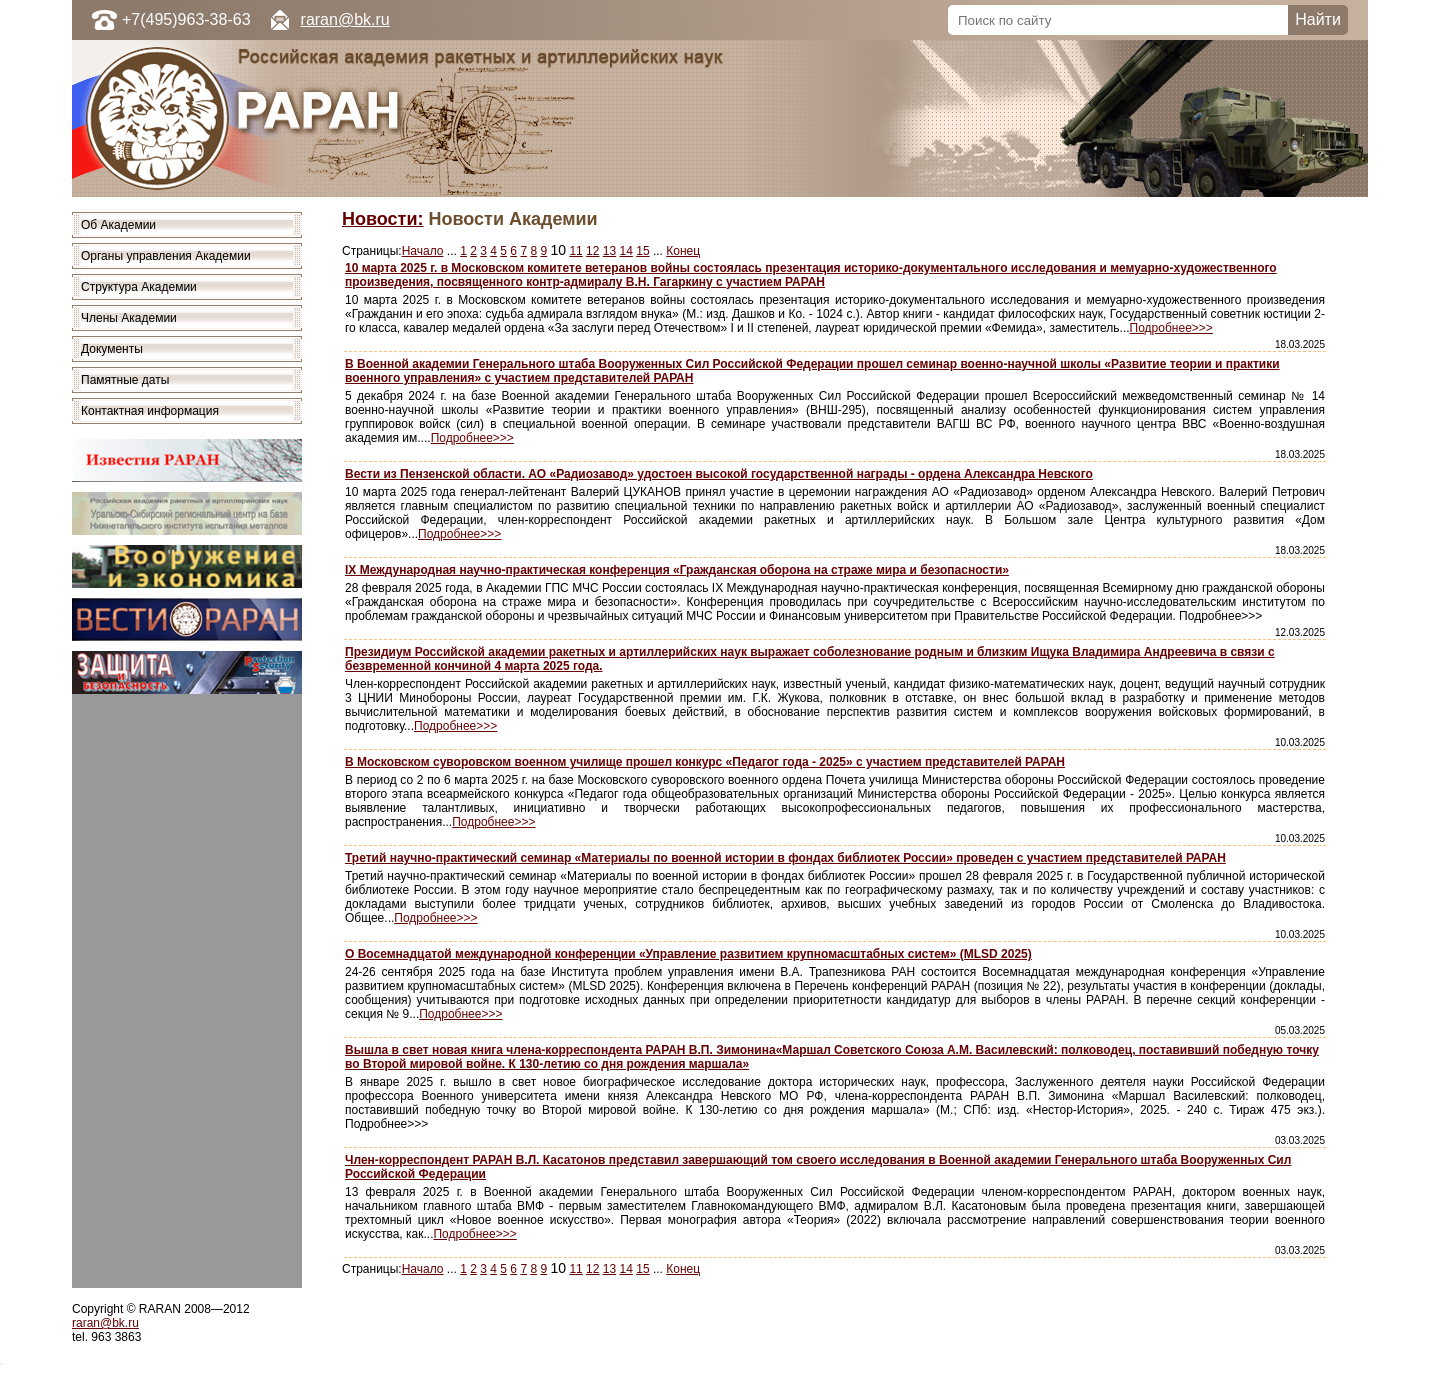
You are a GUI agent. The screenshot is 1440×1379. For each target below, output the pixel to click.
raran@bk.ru (345, 19)
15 (642, 251)
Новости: (382, 219)
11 (575, 251)
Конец (683, 251)
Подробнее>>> (1171, 328)
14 (626, 251)
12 (592, 251)
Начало (423, 251)
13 (609, 251)
